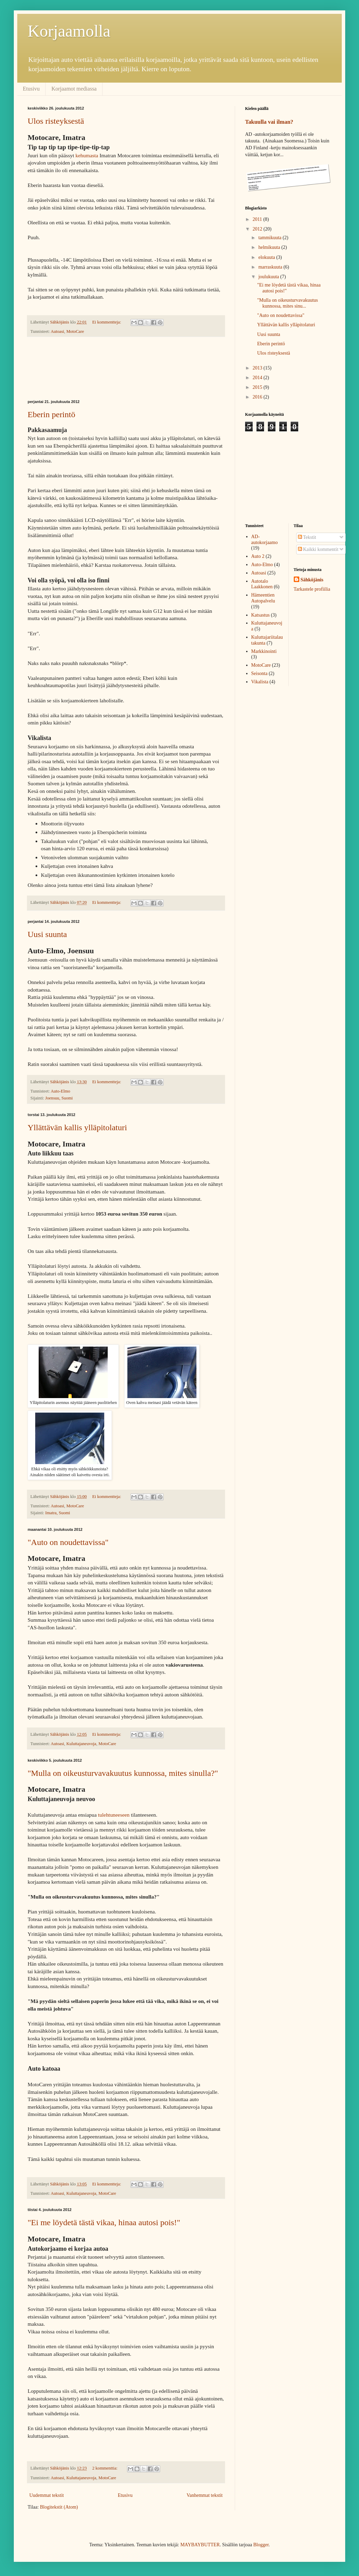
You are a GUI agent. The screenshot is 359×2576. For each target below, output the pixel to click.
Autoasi (57, 331)
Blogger (261, 2544)
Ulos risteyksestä (56, 120)
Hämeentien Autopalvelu (263, 597)
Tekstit (307, 537)
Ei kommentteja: (107, 322)
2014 (258, 377)
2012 (258, 229)
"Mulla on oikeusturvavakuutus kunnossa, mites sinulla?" (123, 1773)
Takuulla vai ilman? (269, 122)
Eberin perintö (51, 414)
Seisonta (259, 673)
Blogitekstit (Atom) (59, 2507)
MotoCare (75, 331)
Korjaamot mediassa (74, 89)
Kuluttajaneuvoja (81, 1743)
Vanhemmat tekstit (204, 2495)
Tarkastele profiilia (312, 589)
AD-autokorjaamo (264, 539)
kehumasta (87, 155)
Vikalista (260, 681)
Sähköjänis (312, 579)
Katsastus (260, 615)
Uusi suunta (47, 934)
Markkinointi (264, 651)
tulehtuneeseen (113, 1815)
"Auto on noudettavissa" (68, 1542)
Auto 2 (258, 556)
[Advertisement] (126, 368)
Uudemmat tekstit (46, 2495)
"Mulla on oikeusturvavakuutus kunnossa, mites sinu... (287, 303)
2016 (258, 397)
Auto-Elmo (60, 1091)
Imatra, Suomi (57, 1512)
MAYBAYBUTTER (200, 2544)
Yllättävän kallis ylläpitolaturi (77, 1127)
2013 (258, 368)
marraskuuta (270, 267)
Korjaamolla (69, 31)
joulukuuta (269, 276)
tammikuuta (270, 237)
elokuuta (267, 257)
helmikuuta (269, 247)
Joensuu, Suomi (59, 1098)
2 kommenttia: (105, 2468)
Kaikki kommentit (318, 549)
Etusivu (31, 89)
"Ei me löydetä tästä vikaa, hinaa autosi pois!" (104, 2222)
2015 (258, 387)
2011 (258, 219)
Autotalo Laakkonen (262, 584)
